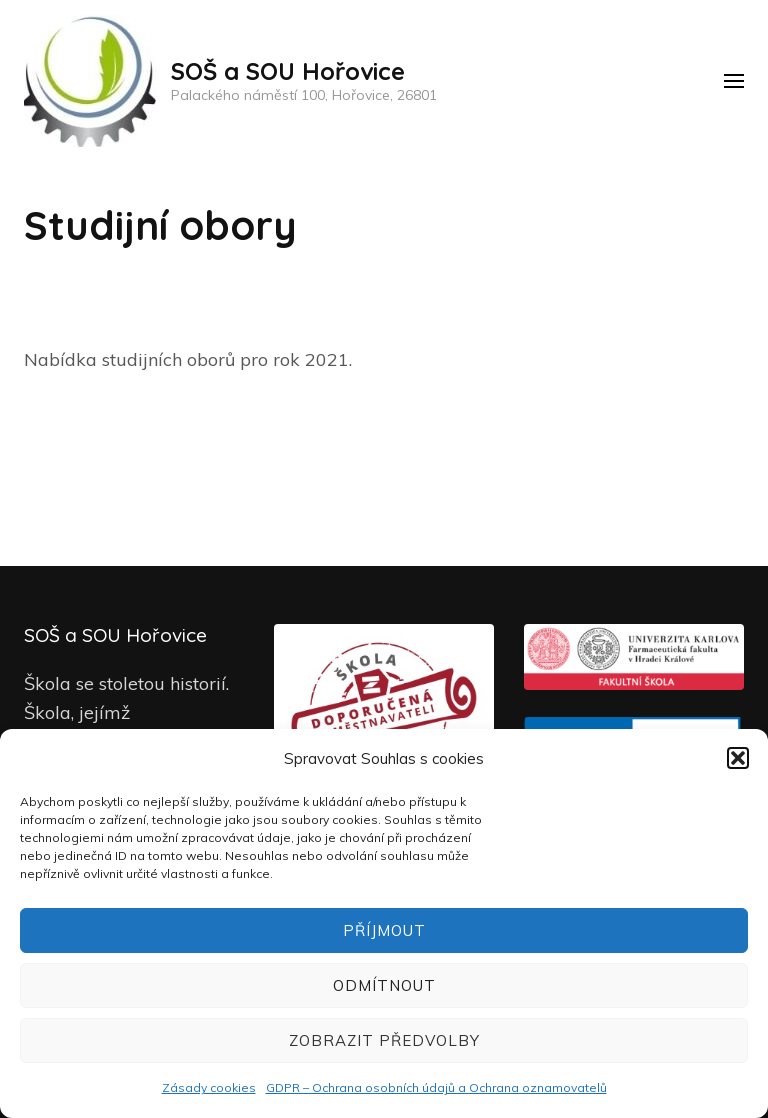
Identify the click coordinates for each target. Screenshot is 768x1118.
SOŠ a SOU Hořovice (288, 71)
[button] (738, 758)
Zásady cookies (209, 1087)
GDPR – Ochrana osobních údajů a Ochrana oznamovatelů (436, 1087)
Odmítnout (384, 985)
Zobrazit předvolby (384, 1040)
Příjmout (384, 930)
